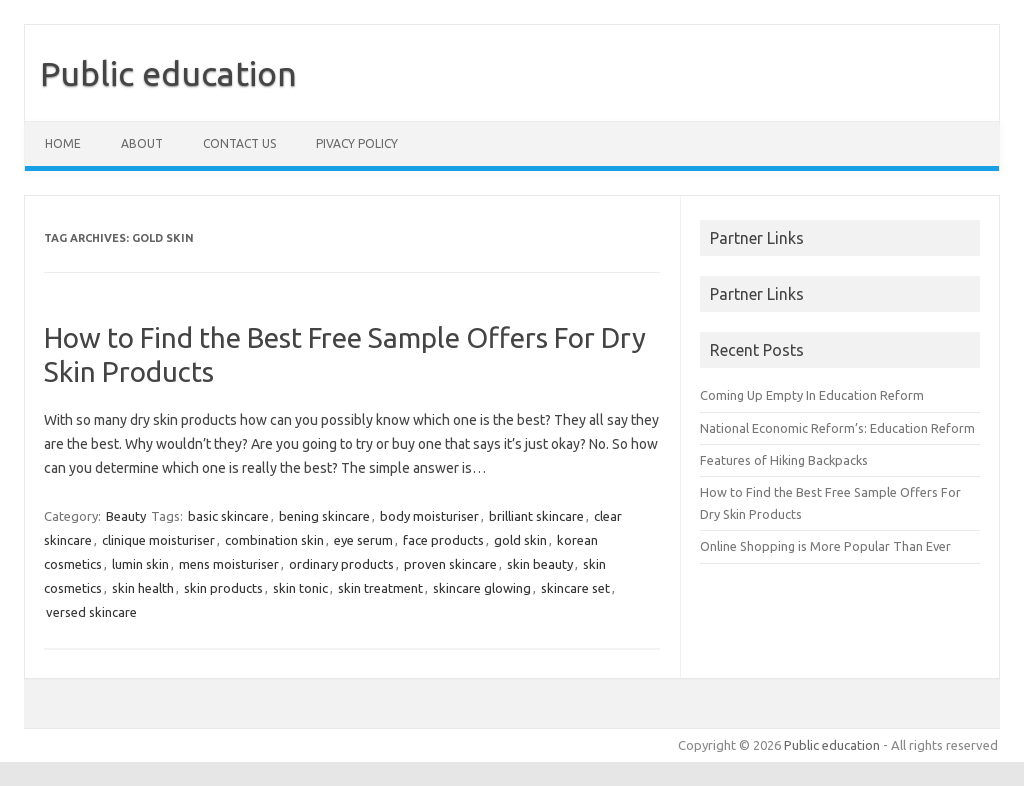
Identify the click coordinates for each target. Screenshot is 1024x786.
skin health (143, 588)
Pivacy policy (357, 143)
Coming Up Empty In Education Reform (812, 395)
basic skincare (228, 516)
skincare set (575, 588)
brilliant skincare (536, 516)
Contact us (239, 143)
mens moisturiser (229, 564)
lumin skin (140, 564)
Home (63, 143)
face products (443, 540)
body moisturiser (429, 516)
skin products (223, 588)
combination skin (274, 540)
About (142, 143)
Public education (168, 73)
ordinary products (341, 564)
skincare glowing (482, 588)
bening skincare (324, 516)
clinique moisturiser (158, 540)
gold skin (520, 540)
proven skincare (450, 564)
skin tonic (300, 588)
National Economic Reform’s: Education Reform (837, 428)
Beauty (126, 516)
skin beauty (540, 564)
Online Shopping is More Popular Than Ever (825, 546)
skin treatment (380, 588)
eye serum (363, 540)
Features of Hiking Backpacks (784, 460)
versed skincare (91, 612)
